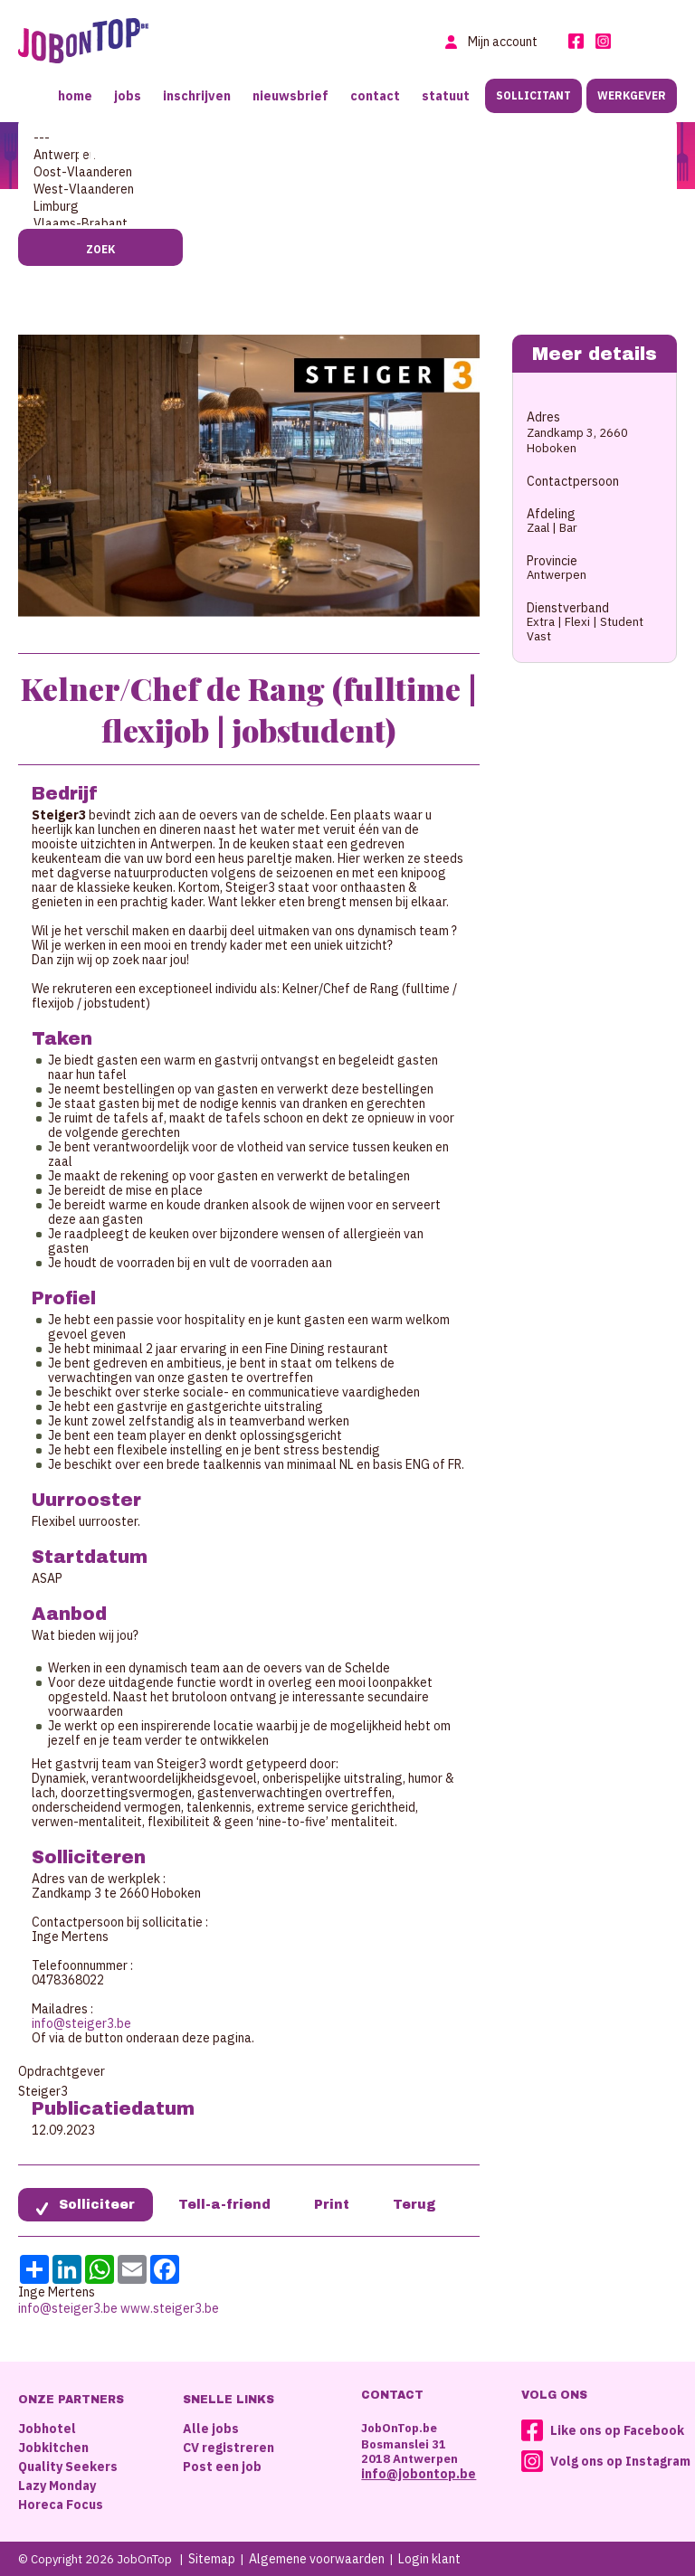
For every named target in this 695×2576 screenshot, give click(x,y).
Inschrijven (197, 96)
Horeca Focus (60, 2504)
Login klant (429, 2559)
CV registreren (228, 2447)
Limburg (347, 206)
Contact (375, 96)
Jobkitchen (53, 2447)
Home (75, 96)
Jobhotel (47, 2428)
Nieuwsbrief (290, 96)
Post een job (222, 2466)
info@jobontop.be (418, 2474)
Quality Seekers (68, 2466)
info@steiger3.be (81, 2023)
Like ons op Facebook (617, 2430)
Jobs (127, 96)
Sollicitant (533, 95)
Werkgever (631, 95)
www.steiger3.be (169, 2308)
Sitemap (211, 2559)
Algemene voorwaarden (317, 2559)
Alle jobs (211, 2428)
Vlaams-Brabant (347, 223)
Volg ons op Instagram (620, 2461)
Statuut (446, 96)
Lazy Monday (57, 2485)
